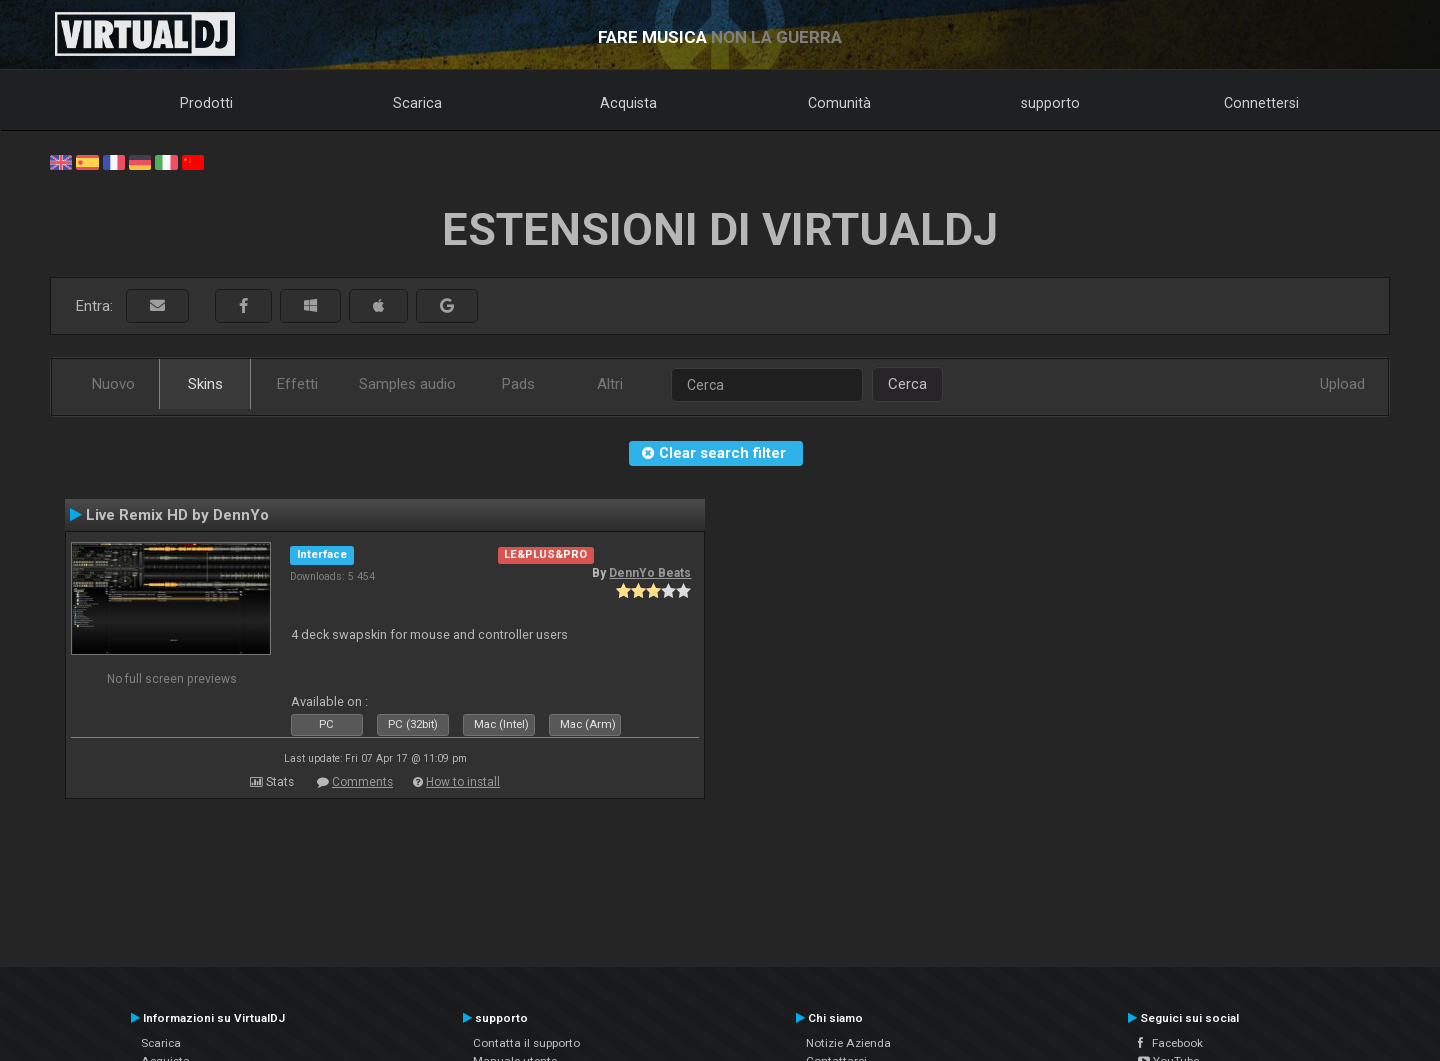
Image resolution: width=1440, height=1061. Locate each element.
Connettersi (1261, 103)
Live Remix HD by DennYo (177, 515)
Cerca (907, 384)
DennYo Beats (650, 573)
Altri (610, 384)
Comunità (839, 103)
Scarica (417, 103)
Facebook (1170, 1043)
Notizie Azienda (848, 1043)
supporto (1050, 103)
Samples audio (407, 384)
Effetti (297, 384)
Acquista (628, 103)
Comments (362, 782)
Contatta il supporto (526, 1043)
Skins (205, 384)
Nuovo (113, 384)
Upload (1342, 384)
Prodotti (206, 103)
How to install (463, 782)
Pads (518, 384)
